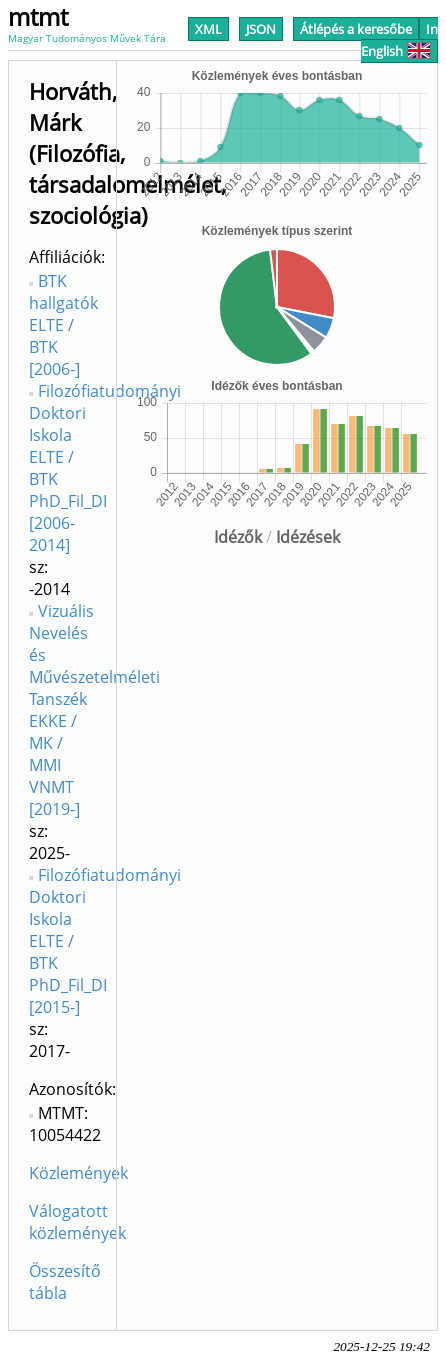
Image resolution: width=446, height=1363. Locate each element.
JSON (261, 29)
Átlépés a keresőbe (356, 29)
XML (208, 29)
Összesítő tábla (65, 1282)
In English (399, 40)
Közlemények (78, 1173)
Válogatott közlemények (77, 1222)
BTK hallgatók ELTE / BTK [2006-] (63, 325)
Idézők (238, 537)
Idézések (308, 537)
